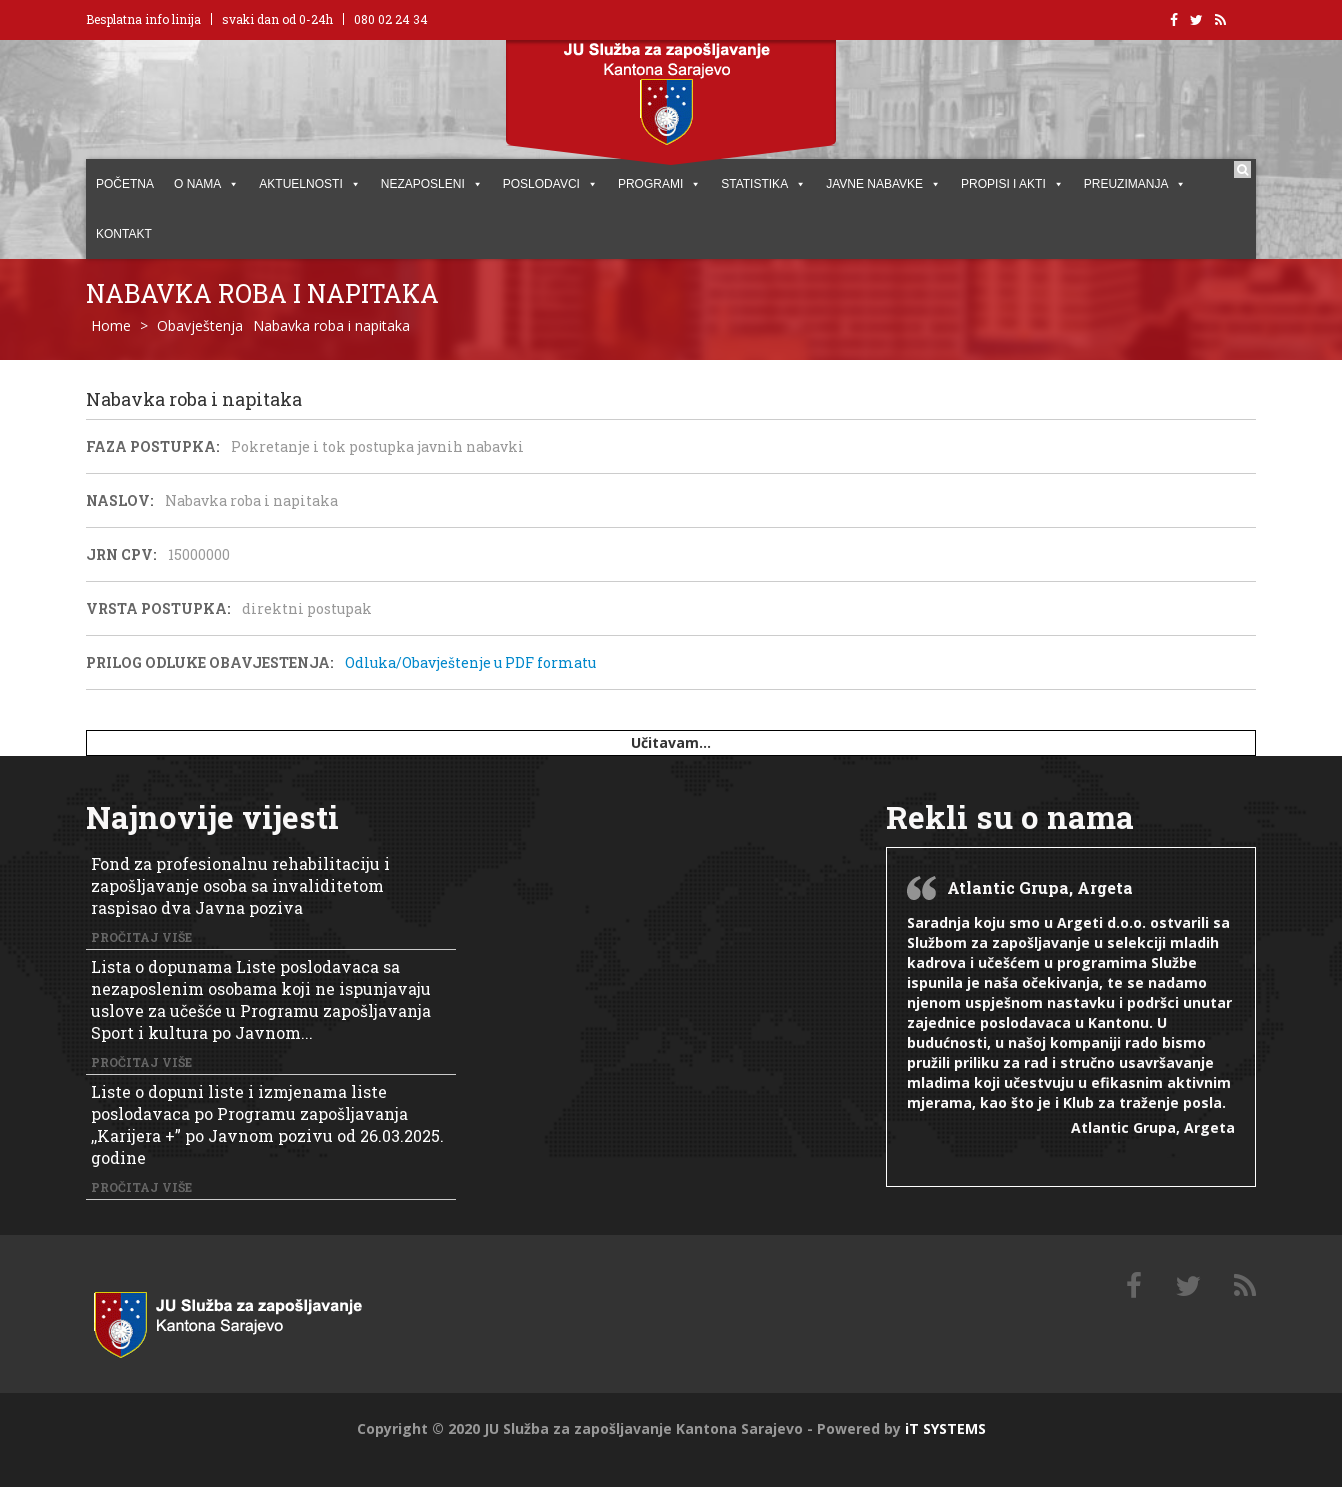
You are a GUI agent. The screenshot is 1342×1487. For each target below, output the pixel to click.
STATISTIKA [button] (763, 184)
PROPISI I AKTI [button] (1012, 184)
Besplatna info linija (143, 19)
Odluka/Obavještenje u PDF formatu (470, 662)
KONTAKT (124, 234)
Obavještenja (200, 325)
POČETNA (125, 184)
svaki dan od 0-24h (277, 19)
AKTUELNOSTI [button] (309, 184)
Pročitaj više (141, 937)
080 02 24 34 (391, 19)
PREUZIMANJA (1135, 184)
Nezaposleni (432, 184)
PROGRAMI (659, 184)
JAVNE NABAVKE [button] (883, 184)
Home (111, 325)
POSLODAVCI (550, 184)
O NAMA (206, 184)
